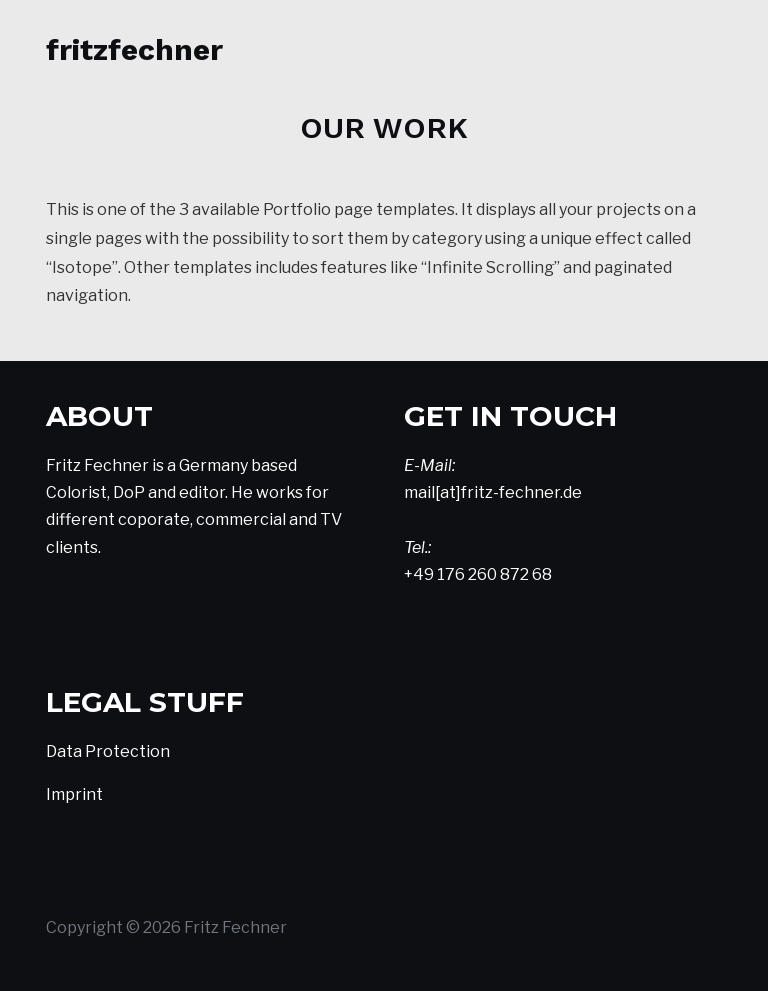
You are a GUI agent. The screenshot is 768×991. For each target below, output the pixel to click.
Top (720, 943)
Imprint (74, 794)
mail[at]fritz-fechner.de (493, 492)
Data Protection (108, 751)
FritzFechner (134, 49)
